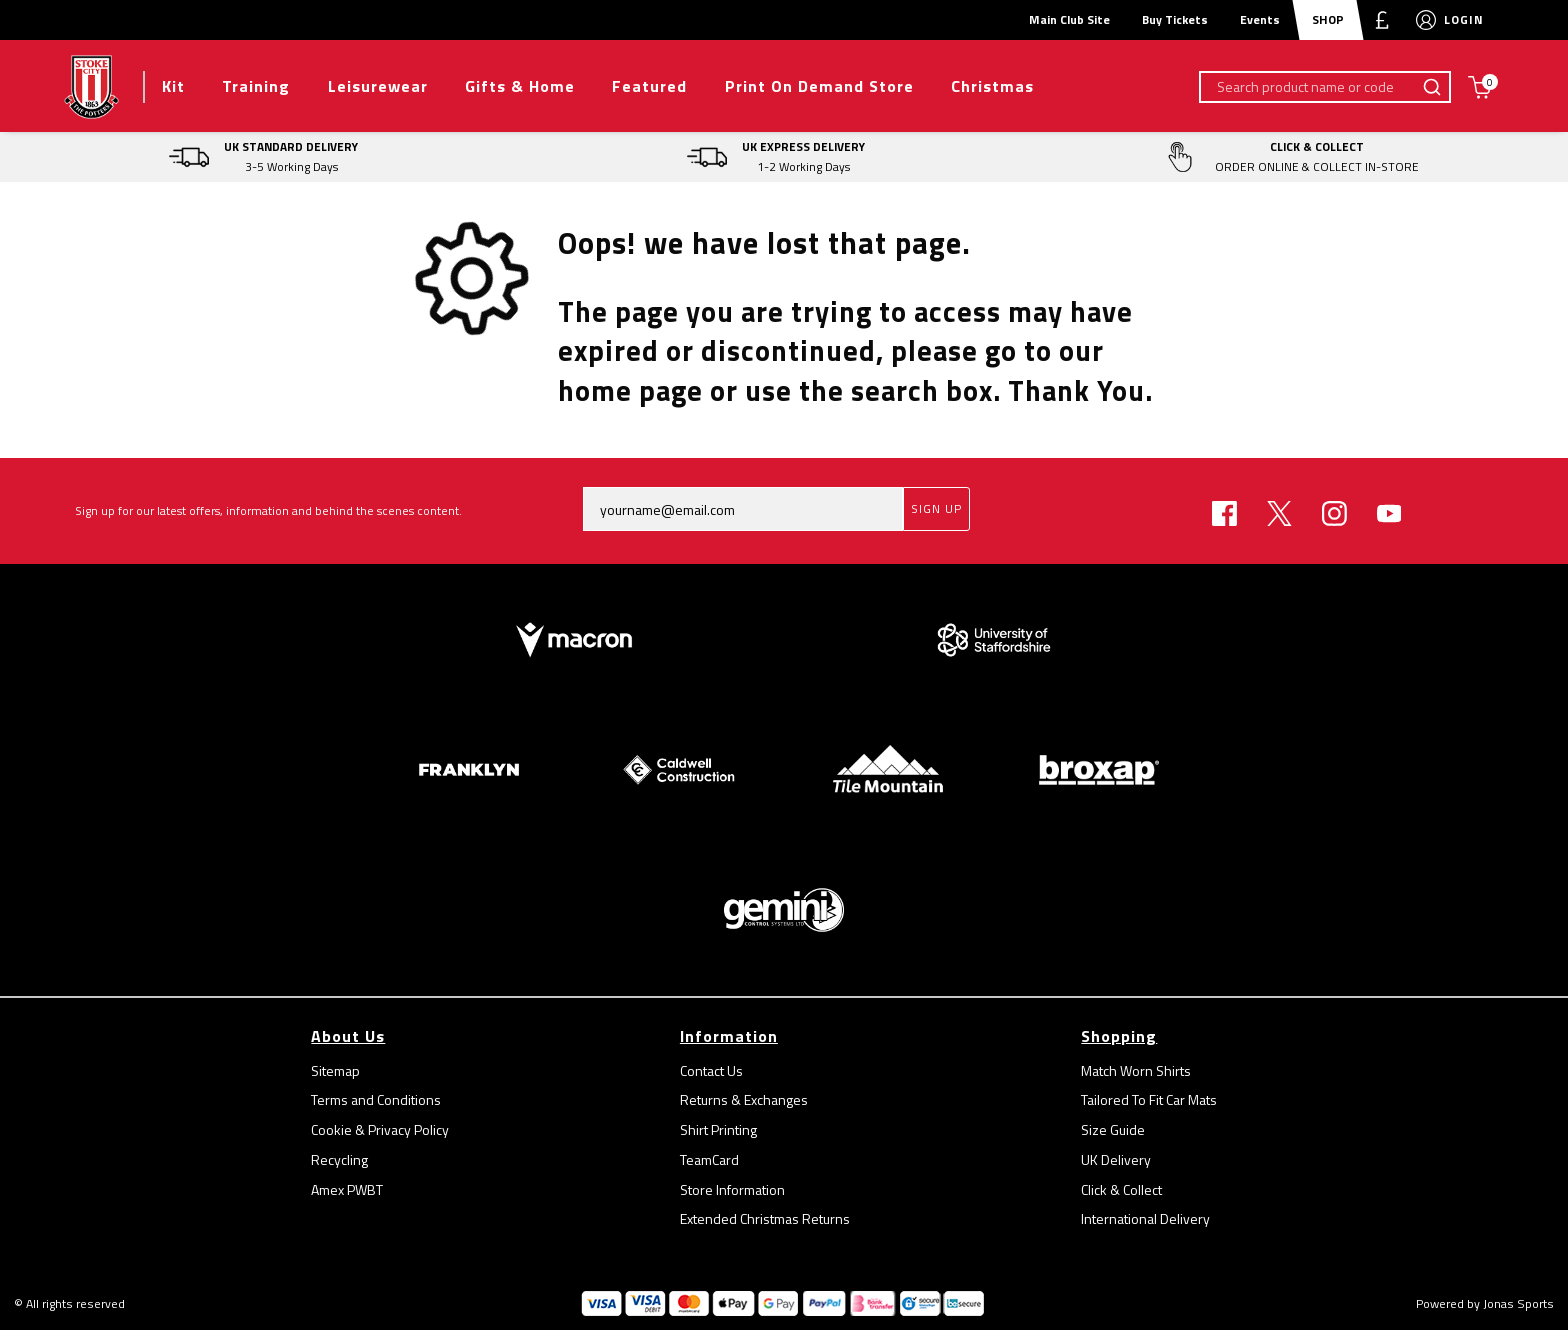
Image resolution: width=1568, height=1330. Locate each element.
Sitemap (335, 1070)
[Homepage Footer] (574, 638)
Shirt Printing (718, 1129)
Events (1260, 19)
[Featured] (650, 87)
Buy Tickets (1175, 19)
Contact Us (711, 1070)
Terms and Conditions (376, 1099)
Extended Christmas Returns (765, 1218)
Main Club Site (1069, 19)
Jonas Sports (1518, 1303)
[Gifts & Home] (519, 87)
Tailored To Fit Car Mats (1149, 1099)
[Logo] (91, 84)
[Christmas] (993, 87)
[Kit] (173, 87)
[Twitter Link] (1279, 513)
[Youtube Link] (1389, 513)
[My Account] (1426, 20)
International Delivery (1145, 1218)
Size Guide (1113, 1129)
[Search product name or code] (1309, 87)
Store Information (732, 1189)
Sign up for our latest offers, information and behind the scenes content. (268, 510)
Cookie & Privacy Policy (380, 1129)
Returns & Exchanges (744, 1099)
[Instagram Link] (1334, 513)
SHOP (1328, 19)
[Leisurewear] (377, 87)
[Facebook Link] (1224, 513)
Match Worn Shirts (1136, 1070)
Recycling (339, 1159)
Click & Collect (1121, 1189)
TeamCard (709, 1159)
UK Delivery (1116, 1159)
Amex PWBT (347, 1189)
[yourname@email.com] (743, 509)
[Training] (255, 87)
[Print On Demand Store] (819, 87)
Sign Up (936, 508)
